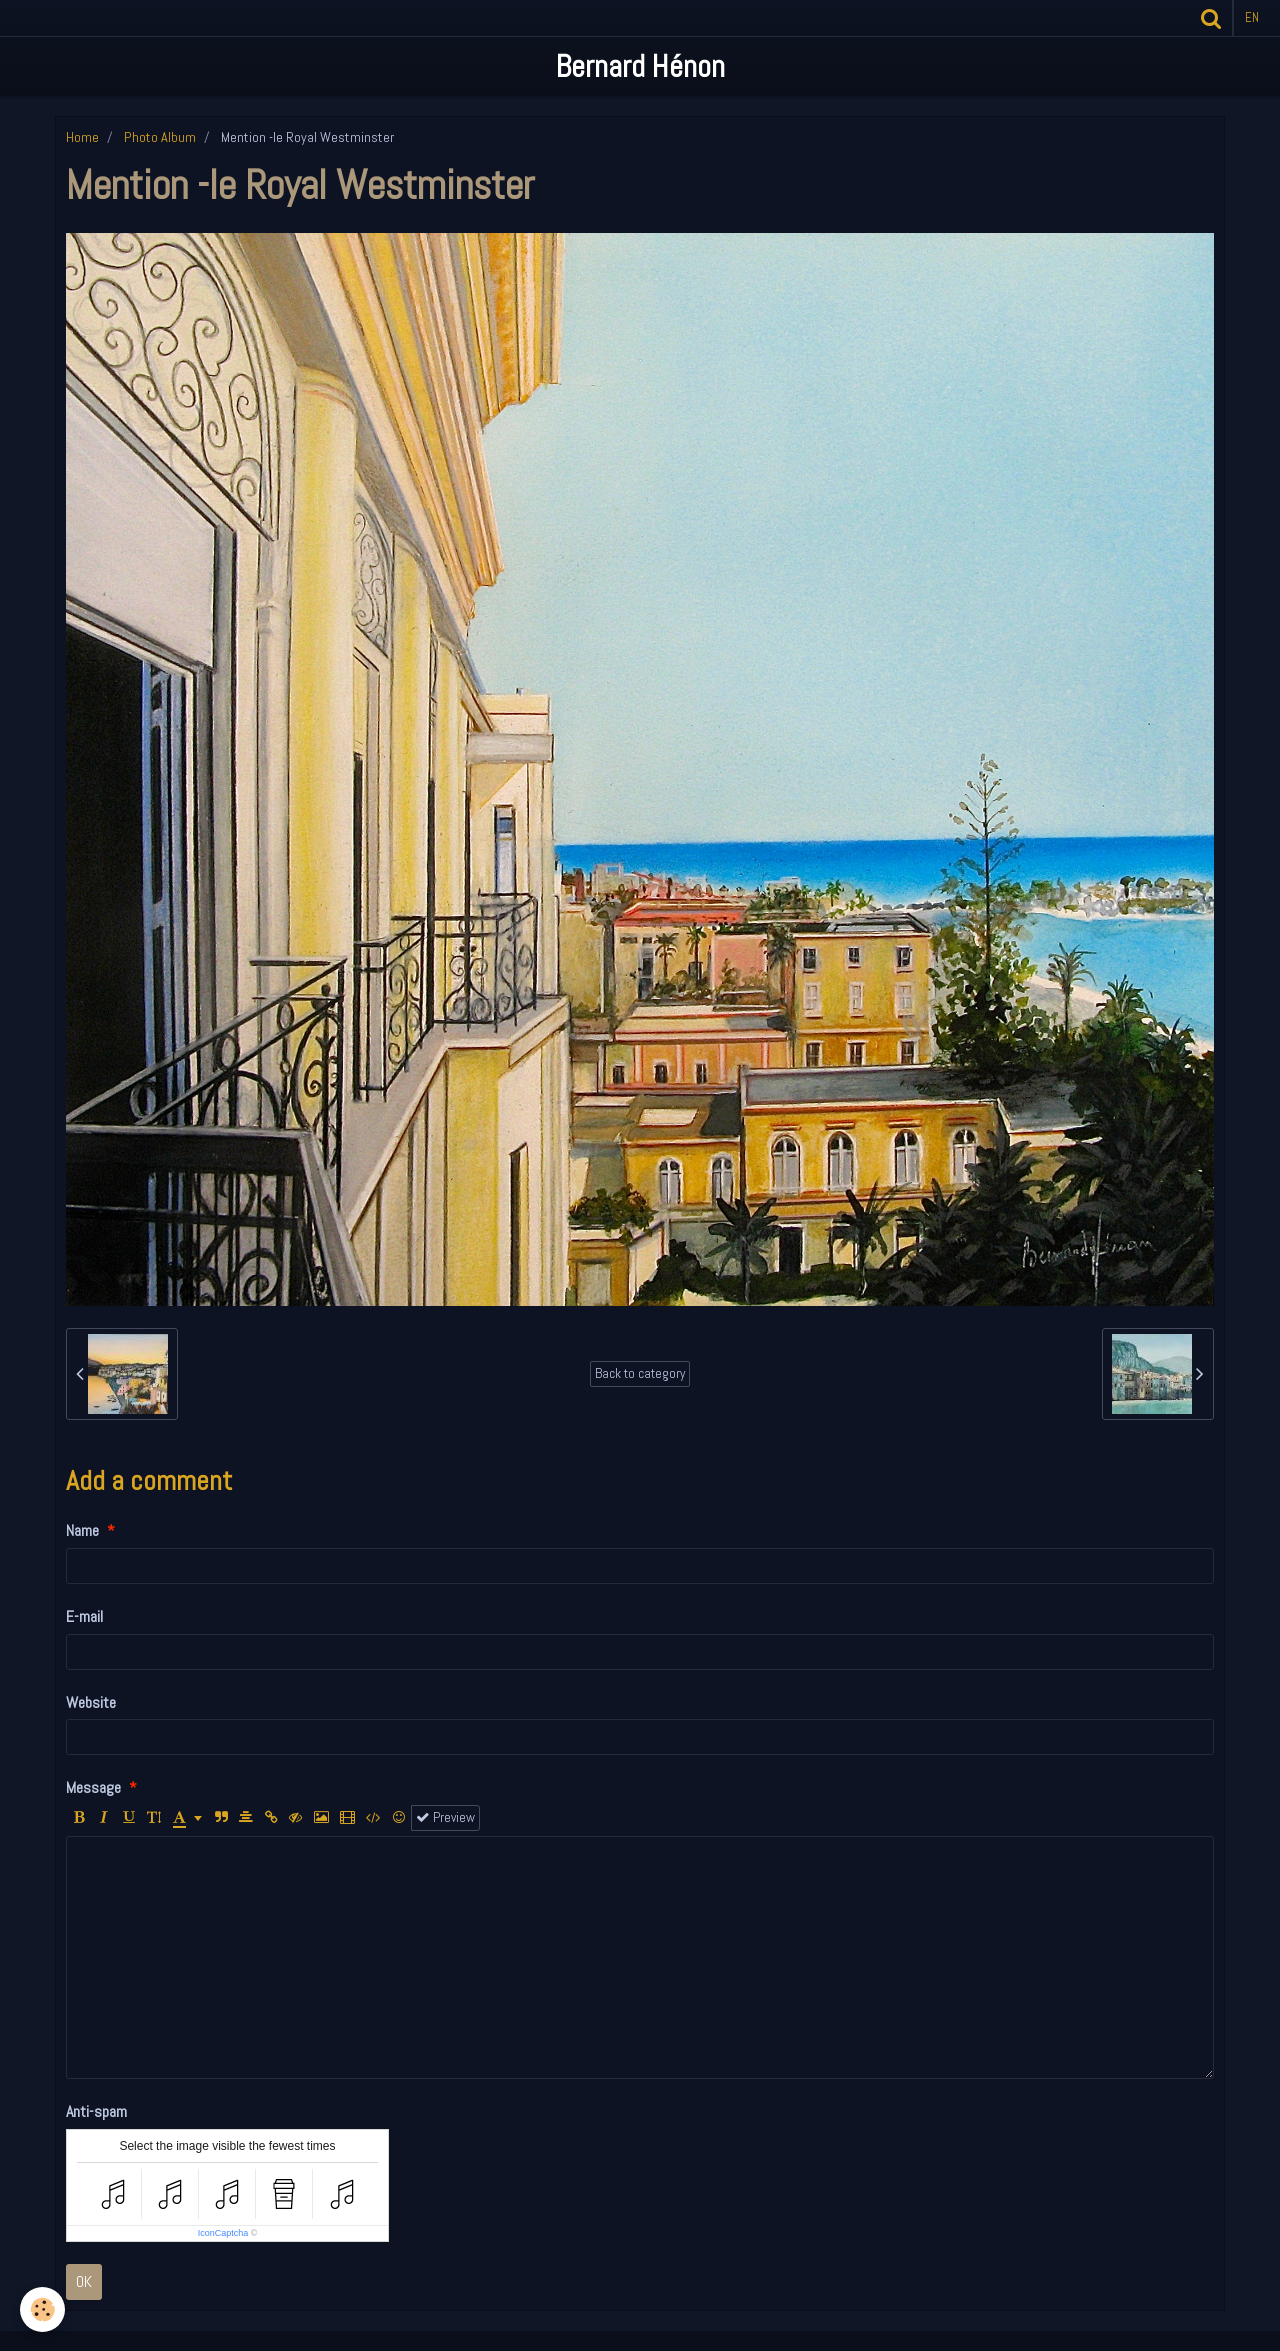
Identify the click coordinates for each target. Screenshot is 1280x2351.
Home (82, 137)
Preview (445, 1817)
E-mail (84, 1616)
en (1252, 17)
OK (84, 2281)
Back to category (640, 1373)
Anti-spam (96, 2111)
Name (82, 1530)
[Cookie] (42, 2309)
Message (93, 1787)
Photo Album (160, 137)
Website (91, 1702)
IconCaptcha (223, 2233)
